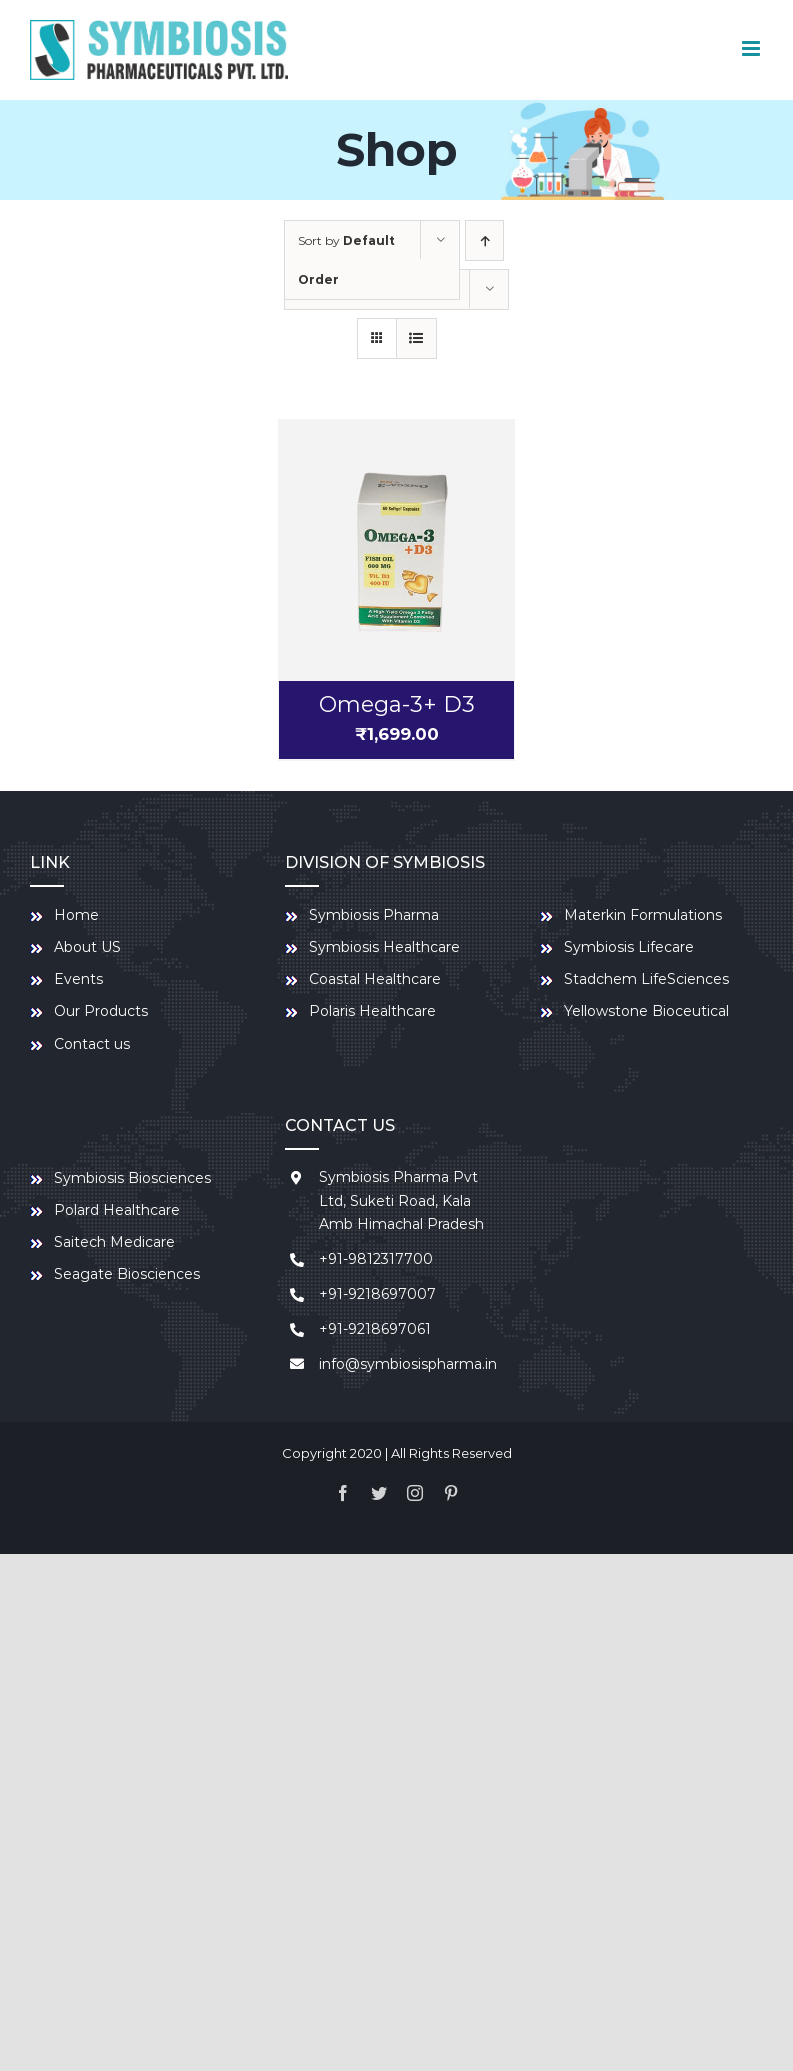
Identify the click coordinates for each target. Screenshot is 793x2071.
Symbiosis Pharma (374, 915)
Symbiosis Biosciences (132, 1178)
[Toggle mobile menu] (752, 48)
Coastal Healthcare (375, 979)
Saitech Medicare (114, 1242)
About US (87, 947)
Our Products (101, 1011)
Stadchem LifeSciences (646, 979)
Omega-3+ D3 (397, 704)
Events (78, 979)
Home (76, 915)
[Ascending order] (484, 240)
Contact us (92, 1044)
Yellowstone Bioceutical (646, 1011)
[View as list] (416, 338)
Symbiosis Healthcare (384, 947)
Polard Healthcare (117, 1210)
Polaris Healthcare (372, 1011)
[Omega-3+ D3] (396, 550)
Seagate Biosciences (127, 1274)
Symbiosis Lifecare (629, 947)
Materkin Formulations (643, 915)
